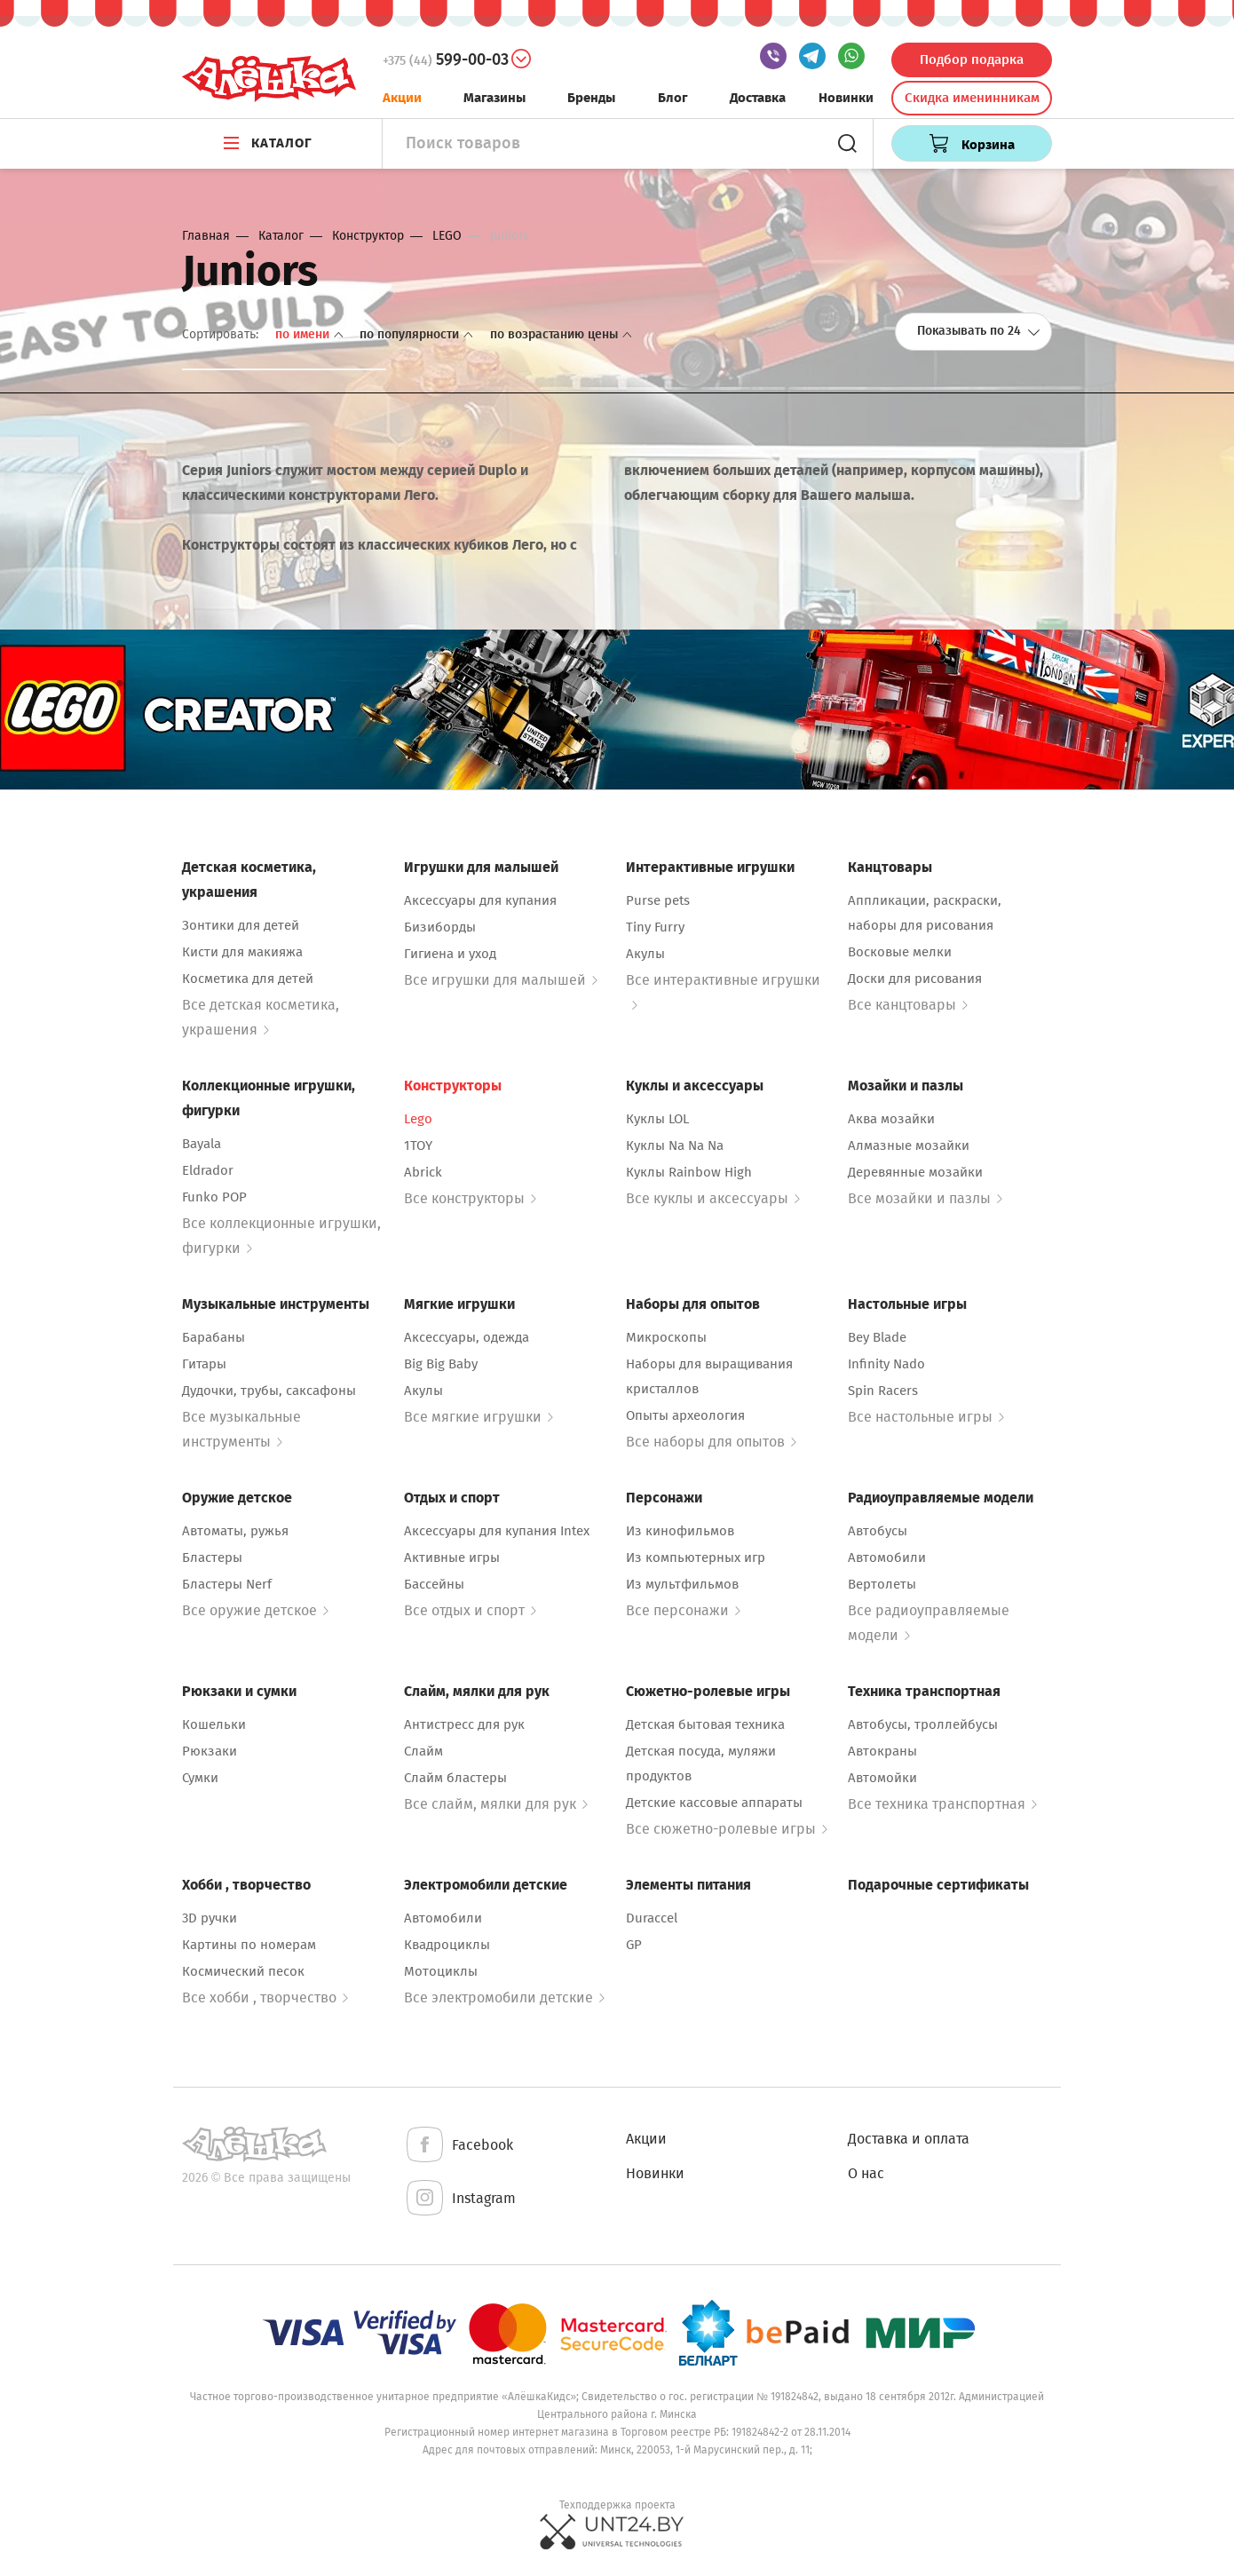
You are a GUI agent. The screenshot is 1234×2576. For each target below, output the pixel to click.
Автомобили (887, 1557)
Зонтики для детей (240, 925)
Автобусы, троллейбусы (923, 1724)
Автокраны (882, 1751)
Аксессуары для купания (480, 900)
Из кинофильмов (680, 1531)
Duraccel (651, 1918)
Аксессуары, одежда (466, 1337)
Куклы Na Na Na (675, 1145)
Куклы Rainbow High (689, 1172)
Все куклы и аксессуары (713, 1198)
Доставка (758, 98)
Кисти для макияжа (242, 952)
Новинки (846, 98)
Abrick (423, 1172)
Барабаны (213, 1337)
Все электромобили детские (504, 1997)
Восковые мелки (900, 952)
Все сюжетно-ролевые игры (726, 1828)
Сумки (200, 1778)
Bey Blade (877, 1337)
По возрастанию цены (560, 334)
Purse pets (658, 900)
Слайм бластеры (455, 1778)
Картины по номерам (249, 1945)
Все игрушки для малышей (500, 979)
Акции (402, 98)
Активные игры (452, 1557)
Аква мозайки (891, 1119)
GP (634, 1945)
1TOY (418, 1145)
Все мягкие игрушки (478, 1416)
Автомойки (882, 1778)
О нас (866, 2173)
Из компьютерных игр (695, 1557)
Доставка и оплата (908, 2138)
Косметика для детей (247, 979)
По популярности (418, 334)
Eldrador (207, 1170)
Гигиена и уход (450, 954)
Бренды (591, 98)
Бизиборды (440, 927)
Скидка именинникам (972, 98)
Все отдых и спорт (470, 1610)
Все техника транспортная (942, 1803)
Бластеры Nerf (227, 1584)
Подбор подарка (972, 59)
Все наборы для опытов (711, 1441)
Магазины (494, 98)
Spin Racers (883, 1391)
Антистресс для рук (464, 1724)
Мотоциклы (441, 1971)
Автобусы (877, 1531)
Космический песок (243, 1971)
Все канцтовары (908, 1004)
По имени (310, 334)
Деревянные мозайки (915, 1172)
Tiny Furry (655, 927)
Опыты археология (685, 1415)
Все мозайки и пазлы (925, 1198)
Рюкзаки (209, 1751)
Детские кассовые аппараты (714, 1803)
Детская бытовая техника (705, 1724)
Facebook (458, 2146)
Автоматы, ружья (235, 1531)
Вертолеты (882, 1584)
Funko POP (214, 1197)
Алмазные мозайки (908, 1145)
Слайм (423, 1751)
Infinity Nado (886, 1364)
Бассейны (434, 1584)
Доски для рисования (915, 979)
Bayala (201, 1144)
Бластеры (212, 1557)
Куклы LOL (657, 1119)
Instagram (460, 2199)
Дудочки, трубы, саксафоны (269, 1391)
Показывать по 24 (978, 330)
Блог (673, 98)
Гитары (204, 1364)
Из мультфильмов (682, 1584)
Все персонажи (683, 1610)
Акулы (645, 954)
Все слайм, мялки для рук (496, 1803)
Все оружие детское (255, 1610)
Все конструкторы (470, 1198)
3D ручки (209, 1918)
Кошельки (214, 1724)
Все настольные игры (926, 1416)
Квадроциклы (447, 1945)
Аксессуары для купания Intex (496, 1531)
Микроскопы (666, 1337)
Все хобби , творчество (265, 1997)
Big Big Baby (441, 1364)
